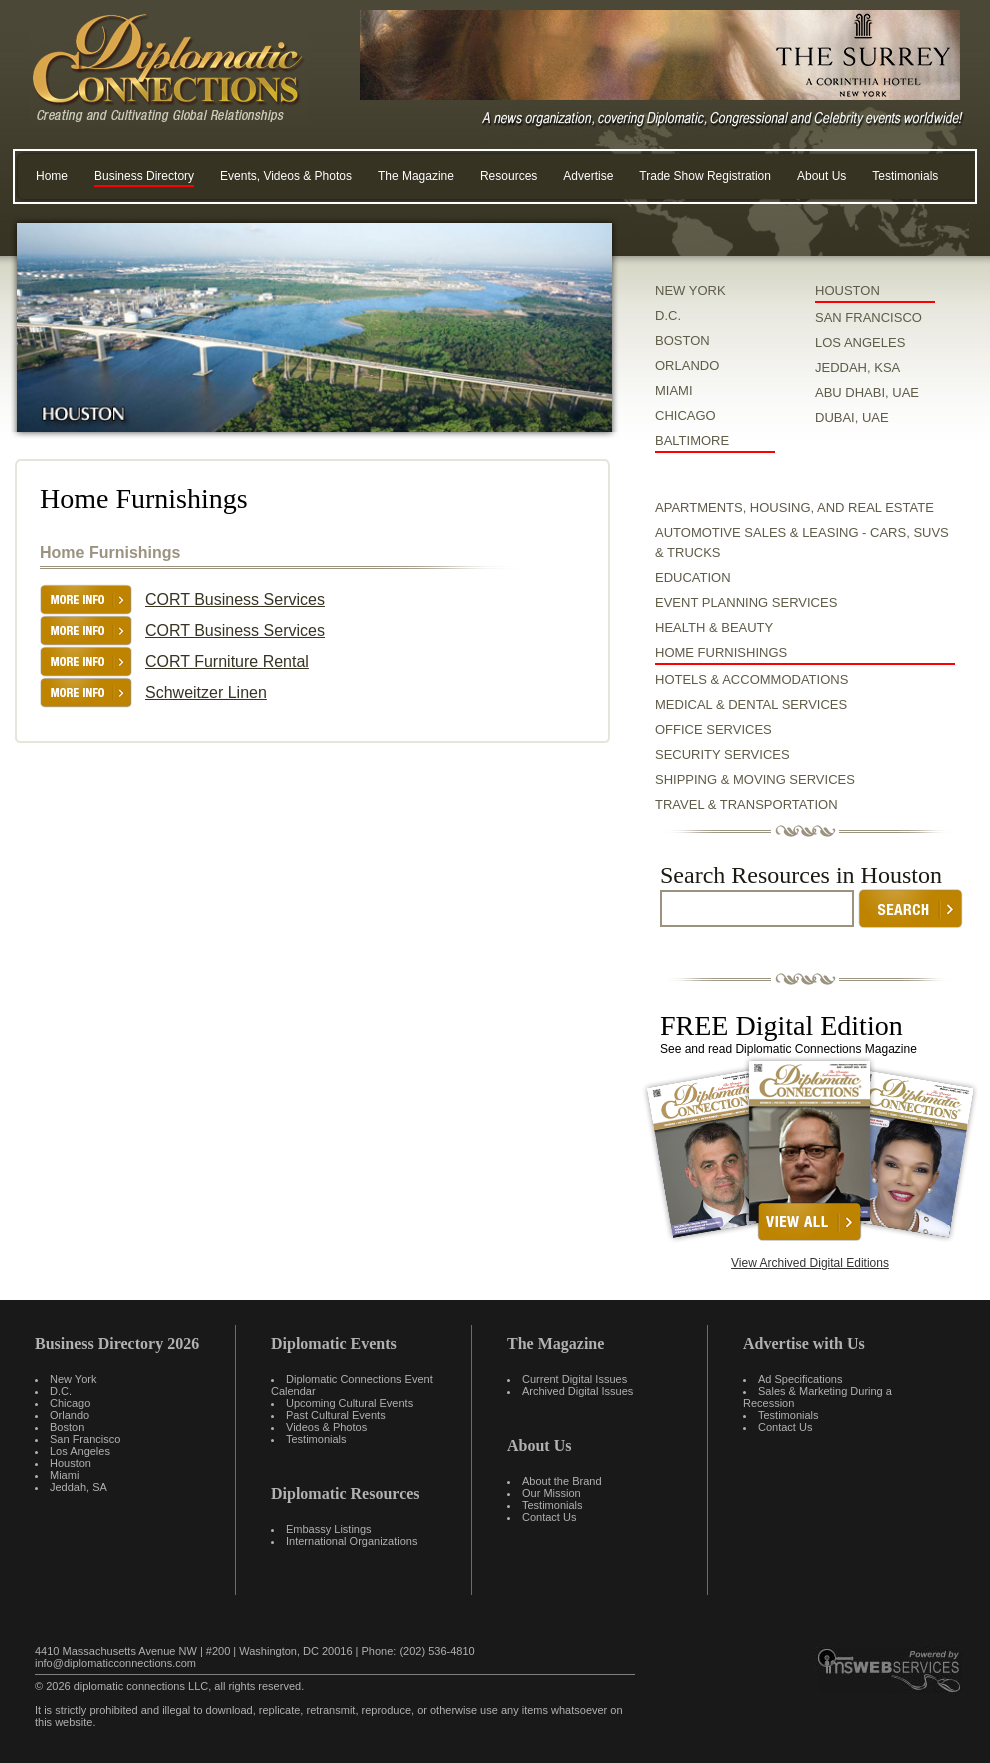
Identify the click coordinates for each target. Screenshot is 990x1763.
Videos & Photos (326, 1427)
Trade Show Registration (705, 176)
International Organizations (351, 1541)
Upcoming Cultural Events (349, 1403)
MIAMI (674, 390)
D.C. (668, 315)
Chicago (70, 1403)
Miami (64, 1475)
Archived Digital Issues (577, 1391)
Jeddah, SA (78, 1487)
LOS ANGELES (860, 342)
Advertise (588, 176)
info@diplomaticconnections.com (115, 1663)
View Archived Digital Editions (810, 1263)
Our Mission (551, 1493)
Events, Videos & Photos (286, 176)
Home (52, 176)
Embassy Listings (329, 1529)
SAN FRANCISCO (868, 317)
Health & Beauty (714, 627)
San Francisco (85, 1439)
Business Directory (144, 176)
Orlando (69, 1415)
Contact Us (549, 1517)
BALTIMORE (692, 440)
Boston (67, 1427)
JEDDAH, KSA (857, 367)
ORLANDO (687, 365)
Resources (508, 176)
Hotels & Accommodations (751, 679)
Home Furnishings (721, 652)
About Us (821, 176)
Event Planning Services (746, 602)
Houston (70, 1463)
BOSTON (682, 340)
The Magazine (416, 176)
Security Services (722, 754)
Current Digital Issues (574, 1379)
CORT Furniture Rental (227, 661)
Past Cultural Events (336, 1415)
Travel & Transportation (746, 804)
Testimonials (905, 176)
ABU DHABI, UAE (867, 392)
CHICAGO (685, 415)
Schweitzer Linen (206, 692)
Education (693, 577)
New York (73, 1379)
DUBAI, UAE (852, 417)
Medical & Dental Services (751, 704)
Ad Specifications (800, 1379)
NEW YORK (690, 290)
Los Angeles (80, 1451)
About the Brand (562, 1481)
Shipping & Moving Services (755, 779)
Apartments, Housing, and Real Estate (794, 507)
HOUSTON (847, 290)
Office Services (713, 729)
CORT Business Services (235, 599)
